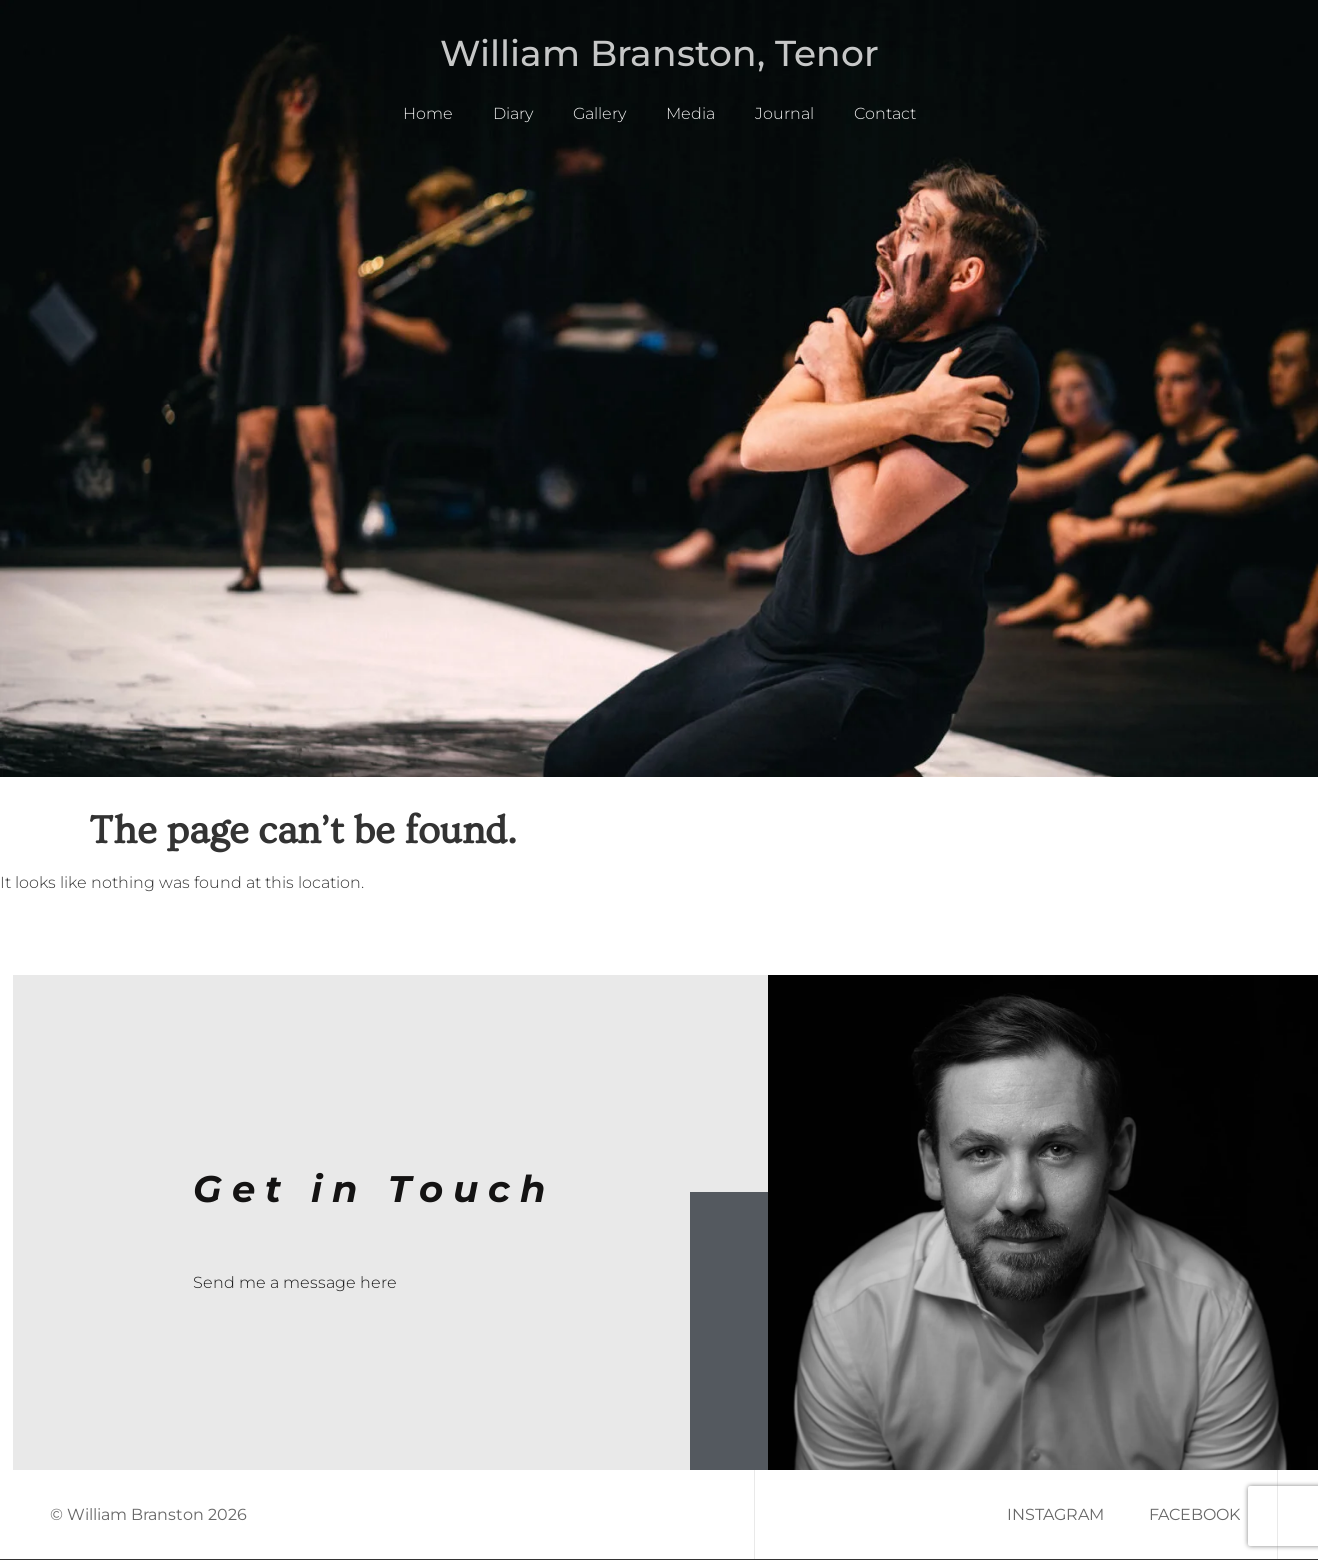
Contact (885, 113)
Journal (784, 113)
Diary (513, 113)
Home (428, 113)
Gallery (599, 113)
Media (690, 113)
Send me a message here (295, 1282)
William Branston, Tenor (659, 53)
